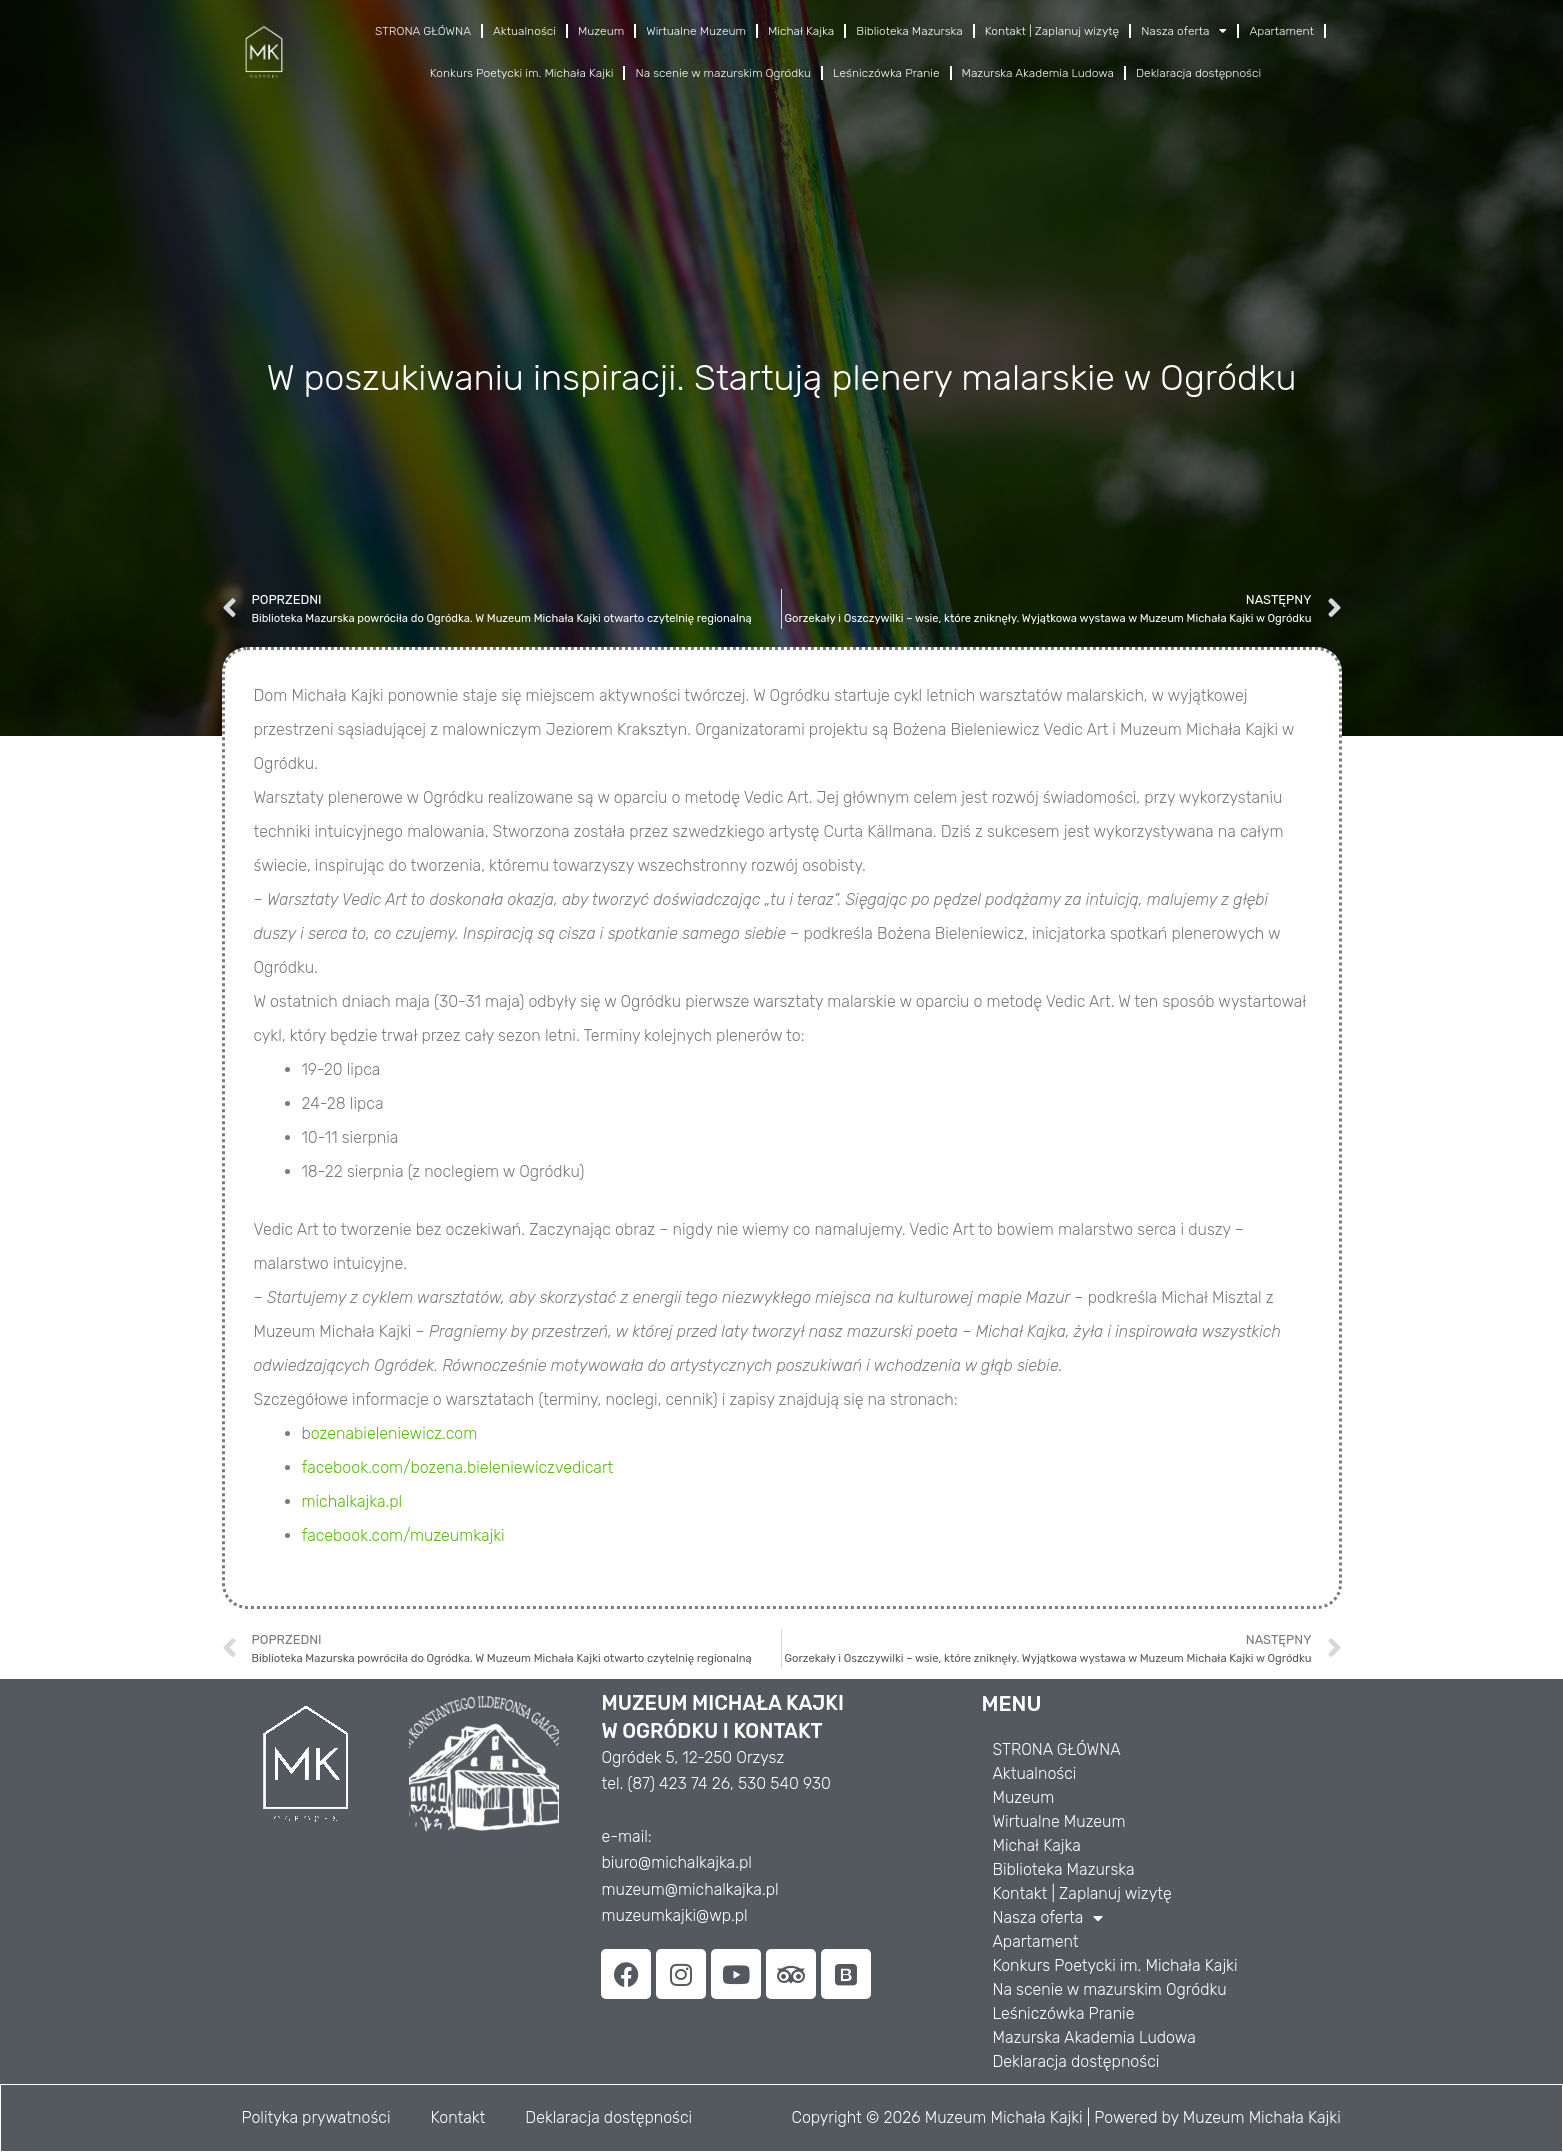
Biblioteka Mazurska (909, 31)
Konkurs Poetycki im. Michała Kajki (522, 73)
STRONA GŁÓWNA (423, 31)
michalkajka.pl (352, 1501)
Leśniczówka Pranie (886, 73)
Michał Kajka (801, 31)
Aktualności (524, 31)
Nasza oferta (1184, 31)
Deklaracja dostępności (1198, 73)
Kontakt (457, 2117)
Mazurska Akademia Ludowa (1038, 73)
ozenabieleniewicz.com (394, 1433)
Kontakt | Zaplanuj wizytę (1052, 31)
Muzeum (601, 31)
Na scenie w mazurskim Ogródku (723, 73)
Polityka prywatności (316, 2117)
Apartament (1281, 31)
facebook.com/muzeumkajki (403, 1535)
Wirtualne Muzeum (696, 31)
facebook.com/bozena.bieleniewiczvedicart (458, 1467)
